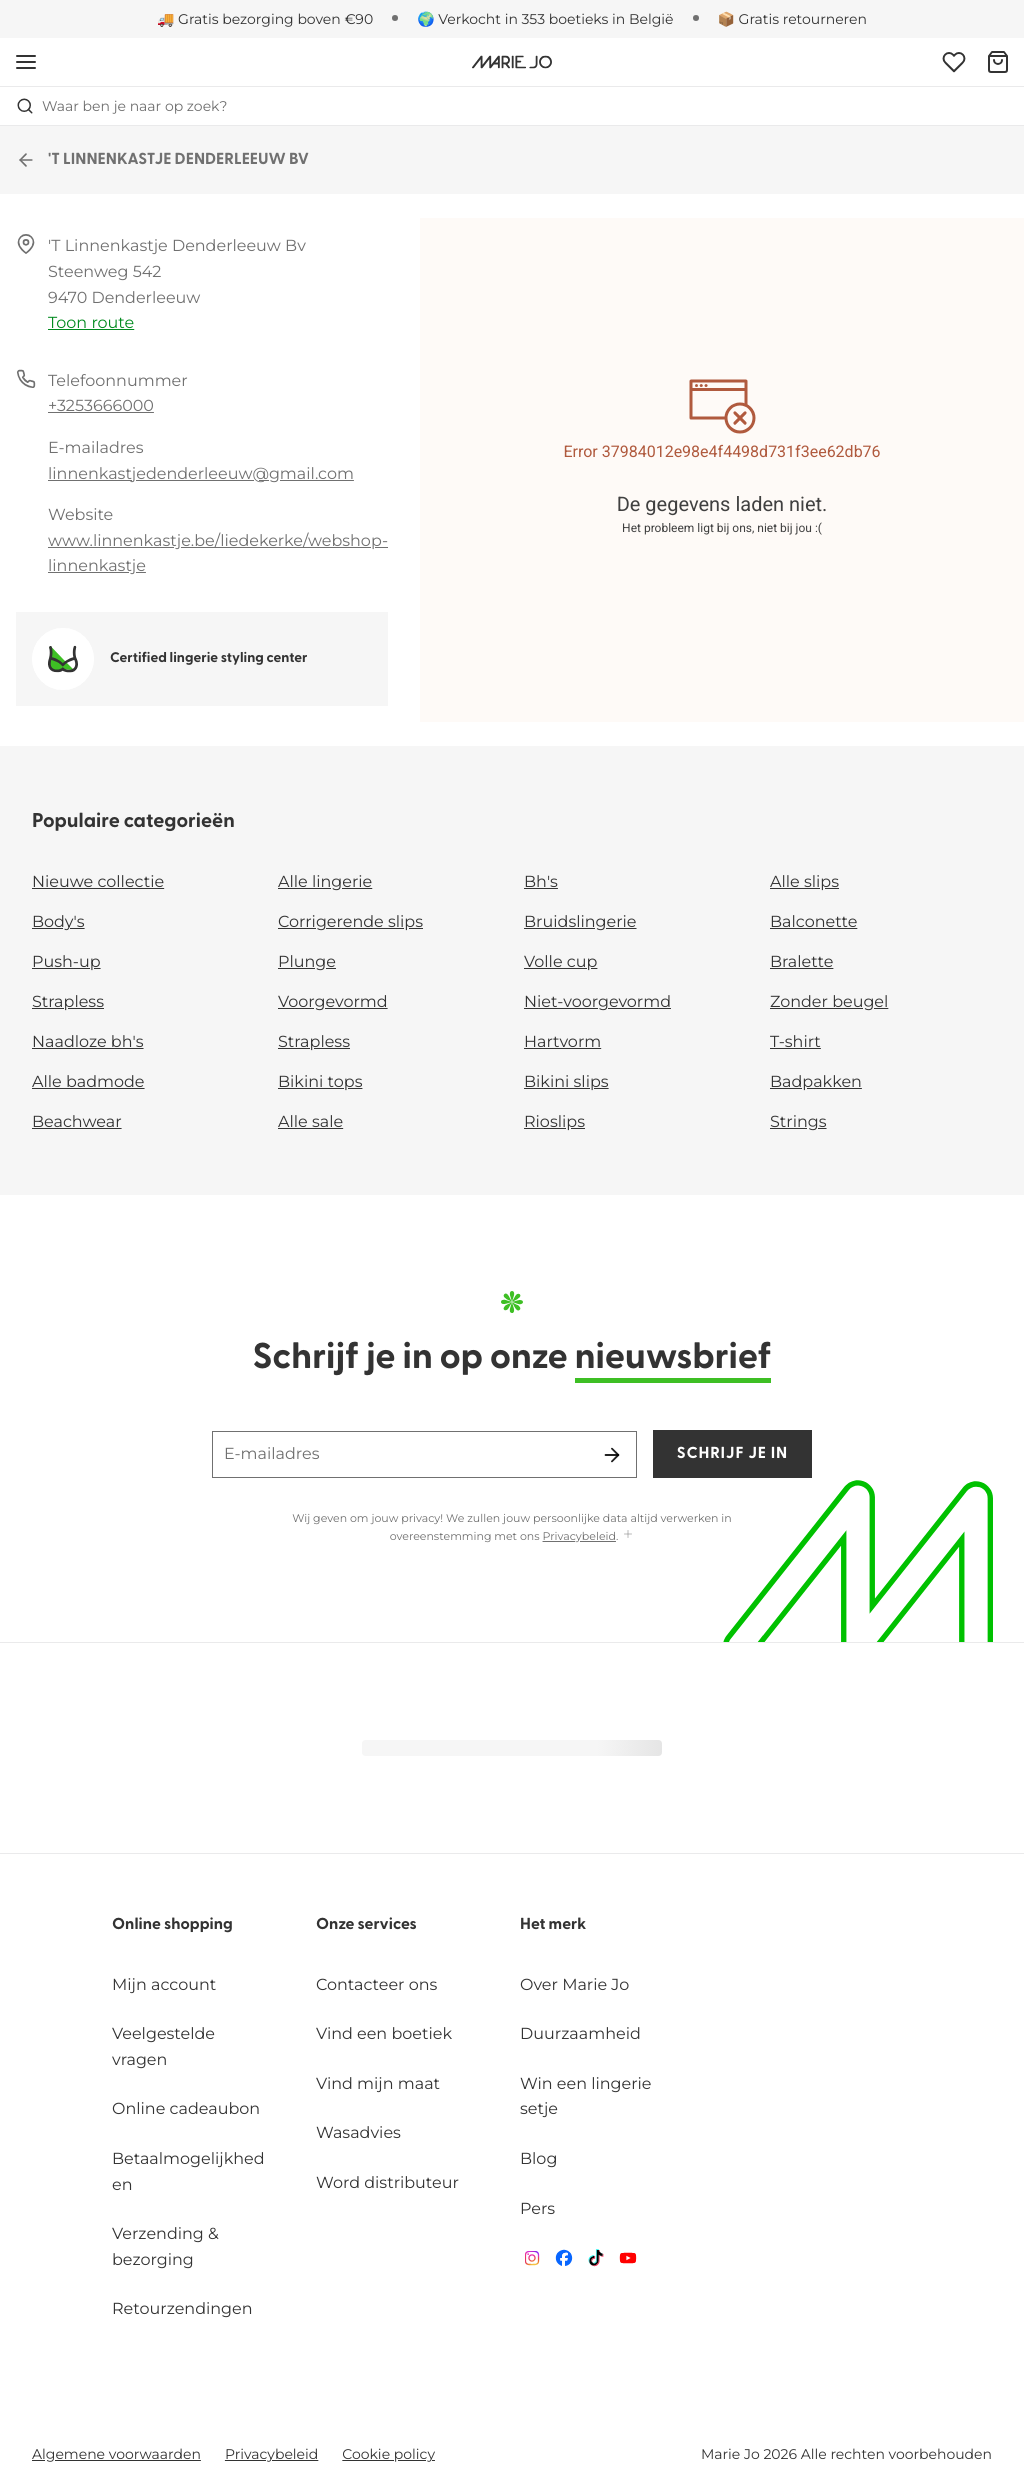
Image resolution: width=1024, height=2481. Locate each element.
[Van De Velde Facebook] (564, 2262)
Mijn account (164, 1985)
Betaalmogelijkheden (188, 2172)
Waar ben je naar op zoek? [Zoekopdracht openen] (121, 106)
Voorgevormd (333, 1002)
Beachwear (77, 1122)
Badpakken (816, 1082)
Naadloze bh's (88, 1042)
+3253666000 (101, 406)
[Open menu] (26, 62)
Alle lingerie (325, 882)
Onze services (366, 1925)
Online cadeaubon (186, 2109)
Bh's (541, 882)
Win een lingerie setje (585, 2097)
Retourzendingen (182, 2309)
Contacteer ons (376, 1985)
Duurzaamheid (580, 2034)
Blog (538, 2159)
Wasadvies (358, 2133)
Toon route (91, 323)
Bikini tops (320, 1082)
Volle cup (560, 962)
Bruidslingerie (580, 922)
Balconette (813, 922)
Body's (58, 922)
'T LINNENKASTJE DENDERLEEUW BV (162, 160)
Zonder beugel (829, 1002)
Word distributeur (387, 2183)
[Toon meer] (628, 1535)
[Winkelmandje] (998, 62)
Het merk (553, 1925)
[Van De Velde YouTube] (628, 2262)
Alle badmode (88, 1082)
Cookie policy (388, 2454)
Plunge (307, 962)
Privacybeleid (579, 1536)
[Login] (954, 62)
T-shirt (795, 1042)
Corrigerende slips (350, 922)
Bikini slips (566, 1082)
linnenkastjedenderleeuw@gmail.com (201, 474)
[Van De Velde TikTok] (596, 2262)
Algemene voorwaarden (116, 2454)
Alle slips (804, 882)
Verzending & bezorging (165, 2247)
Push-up (66, 962)
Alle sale (310, 1122)
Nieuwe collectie (98, 882)
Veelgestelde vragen (163, 2047)
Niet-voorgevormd (597, 1002)
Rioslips (554, 1122)
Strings (798, 1122)
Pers (537, 2209)
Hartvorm (562, 1042)
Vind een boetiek (384, 2034)
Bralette (801, 962)
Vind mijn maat (378, 2084)
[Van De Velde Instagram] (532, 2262)
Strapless (68, 1002)
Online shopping (172, 1925)
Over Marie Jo (574, 1985)
